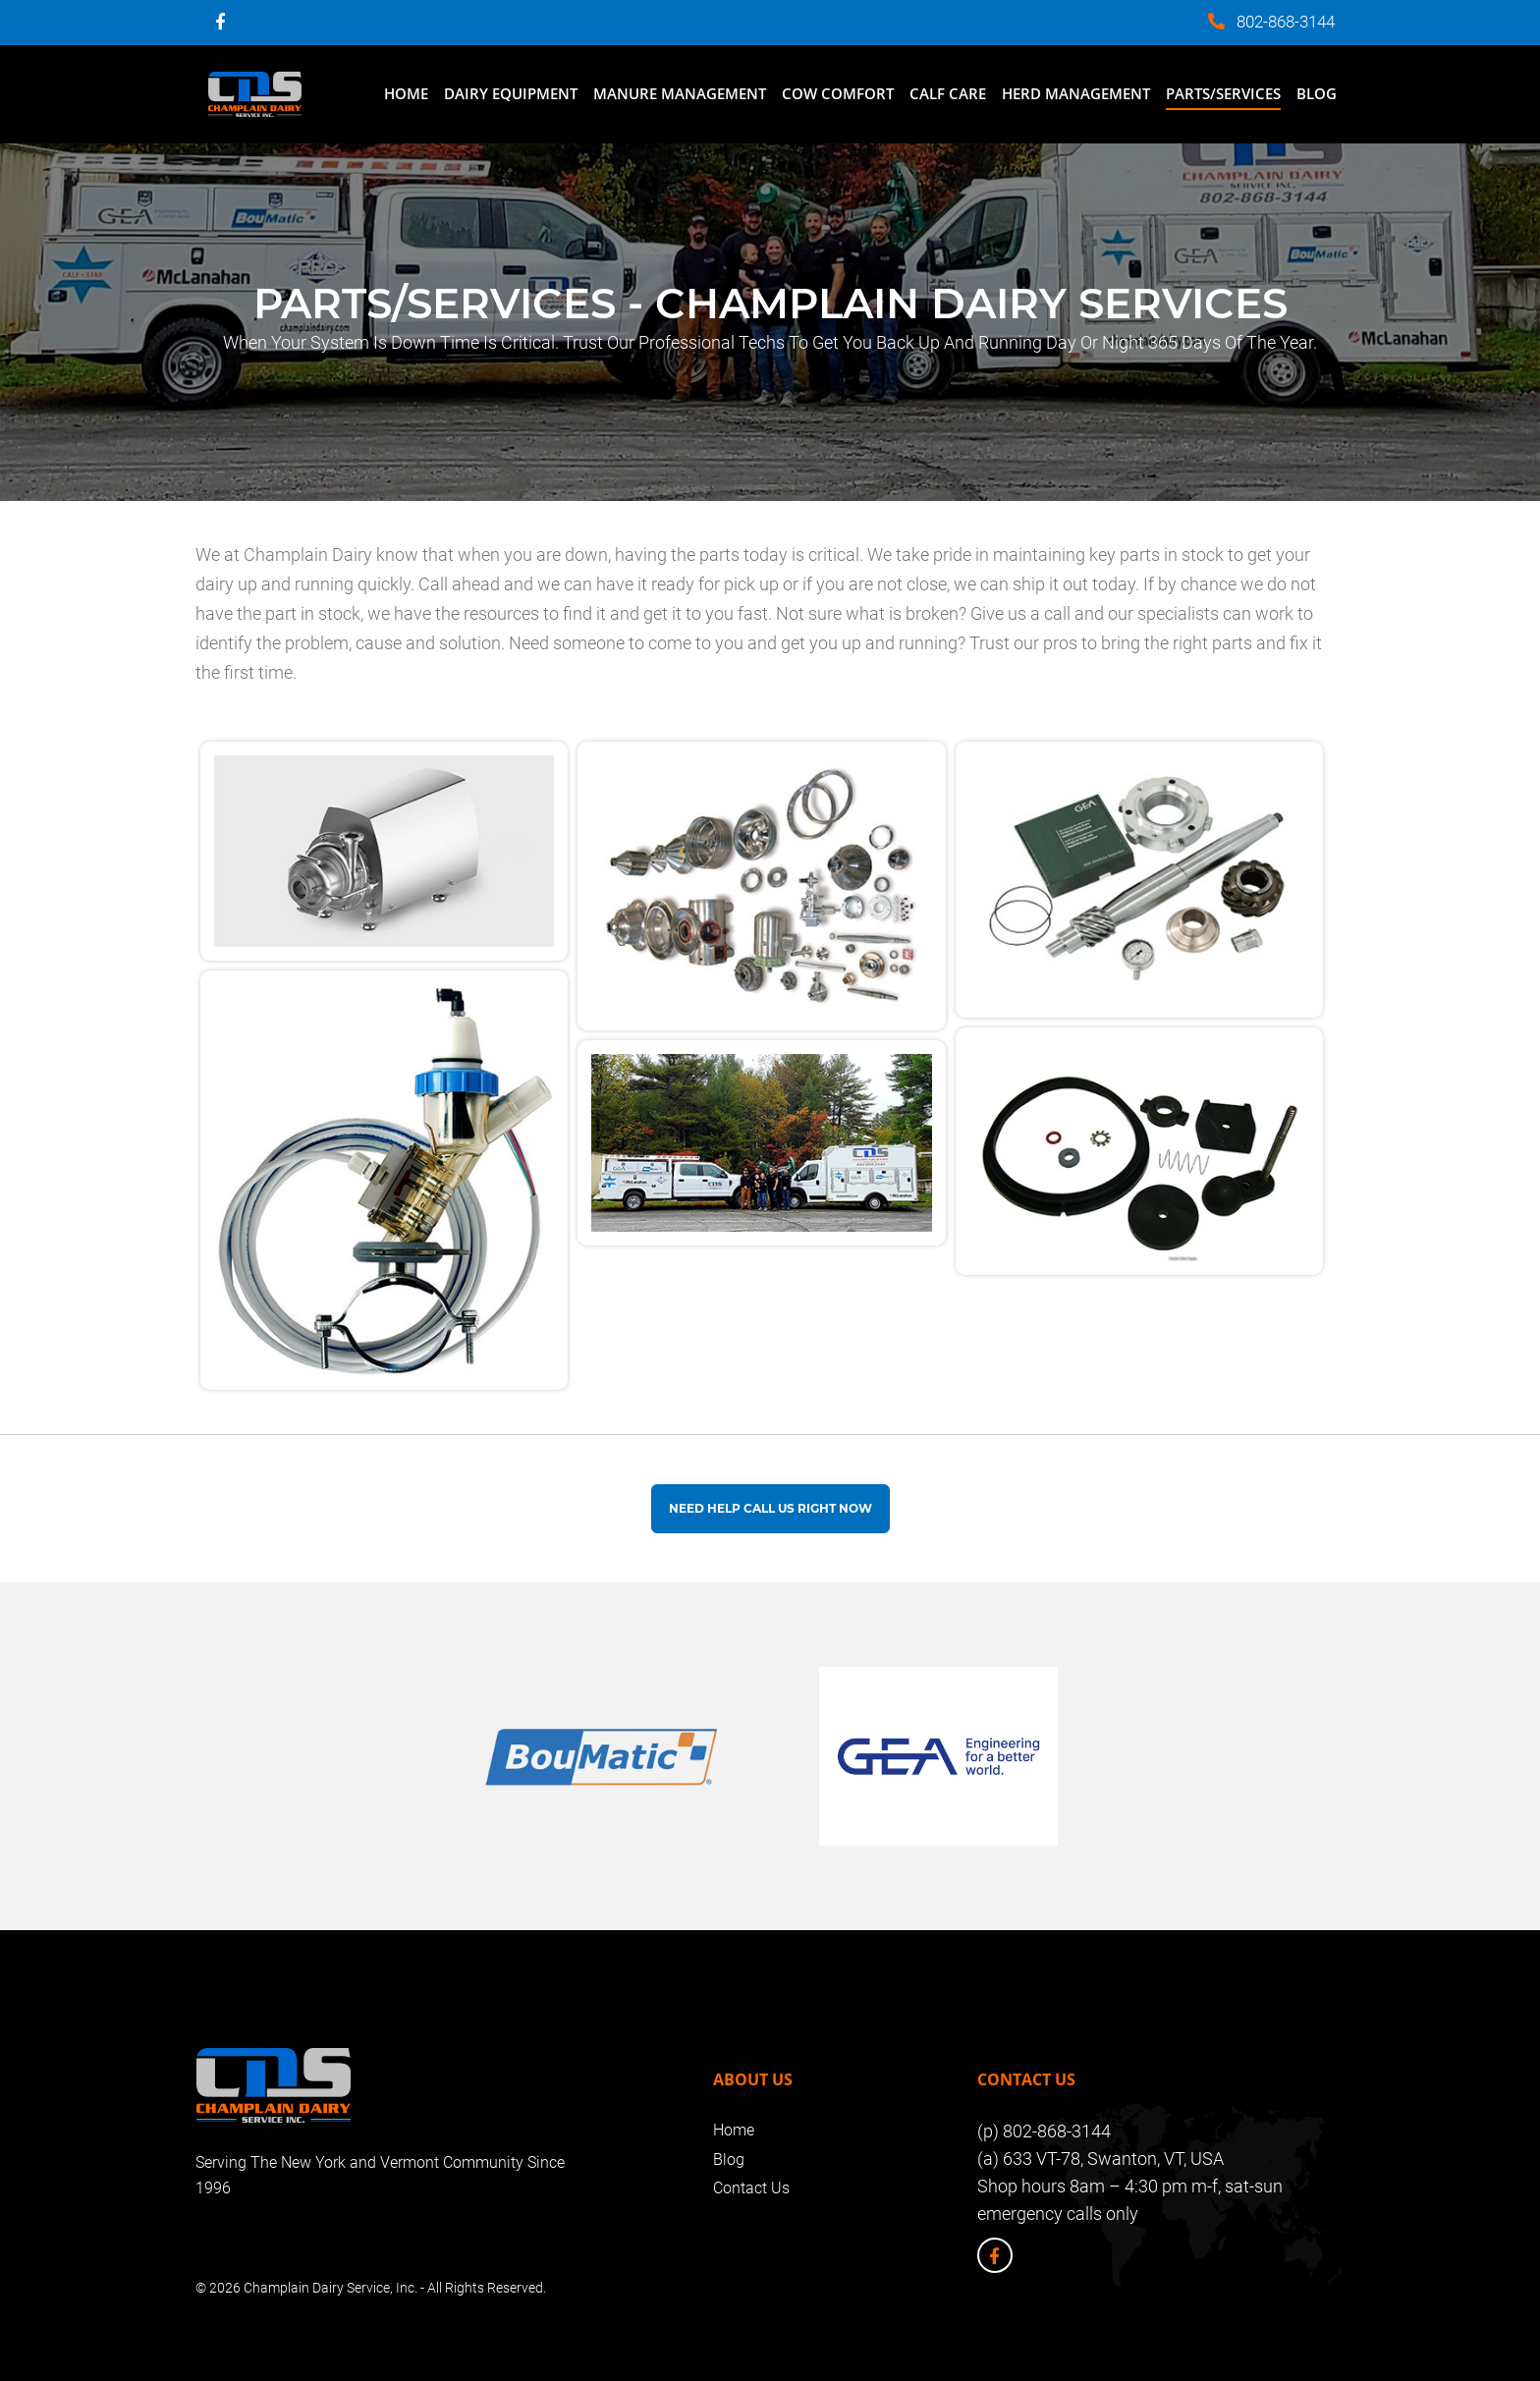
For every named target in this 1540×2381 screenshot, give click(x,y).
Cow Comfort (838, 93)
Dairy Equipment (511, 93)
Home (406, 93)
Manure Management (679, 93)
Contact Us (751, 2188)
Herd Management (1076, 93)
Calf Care (947, 93)
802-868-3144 (1286, 21)
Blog (1316, 93)
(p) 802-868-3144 (1044, 2131)
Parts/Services (1223, 93)
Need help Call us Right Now (770, 1508)
